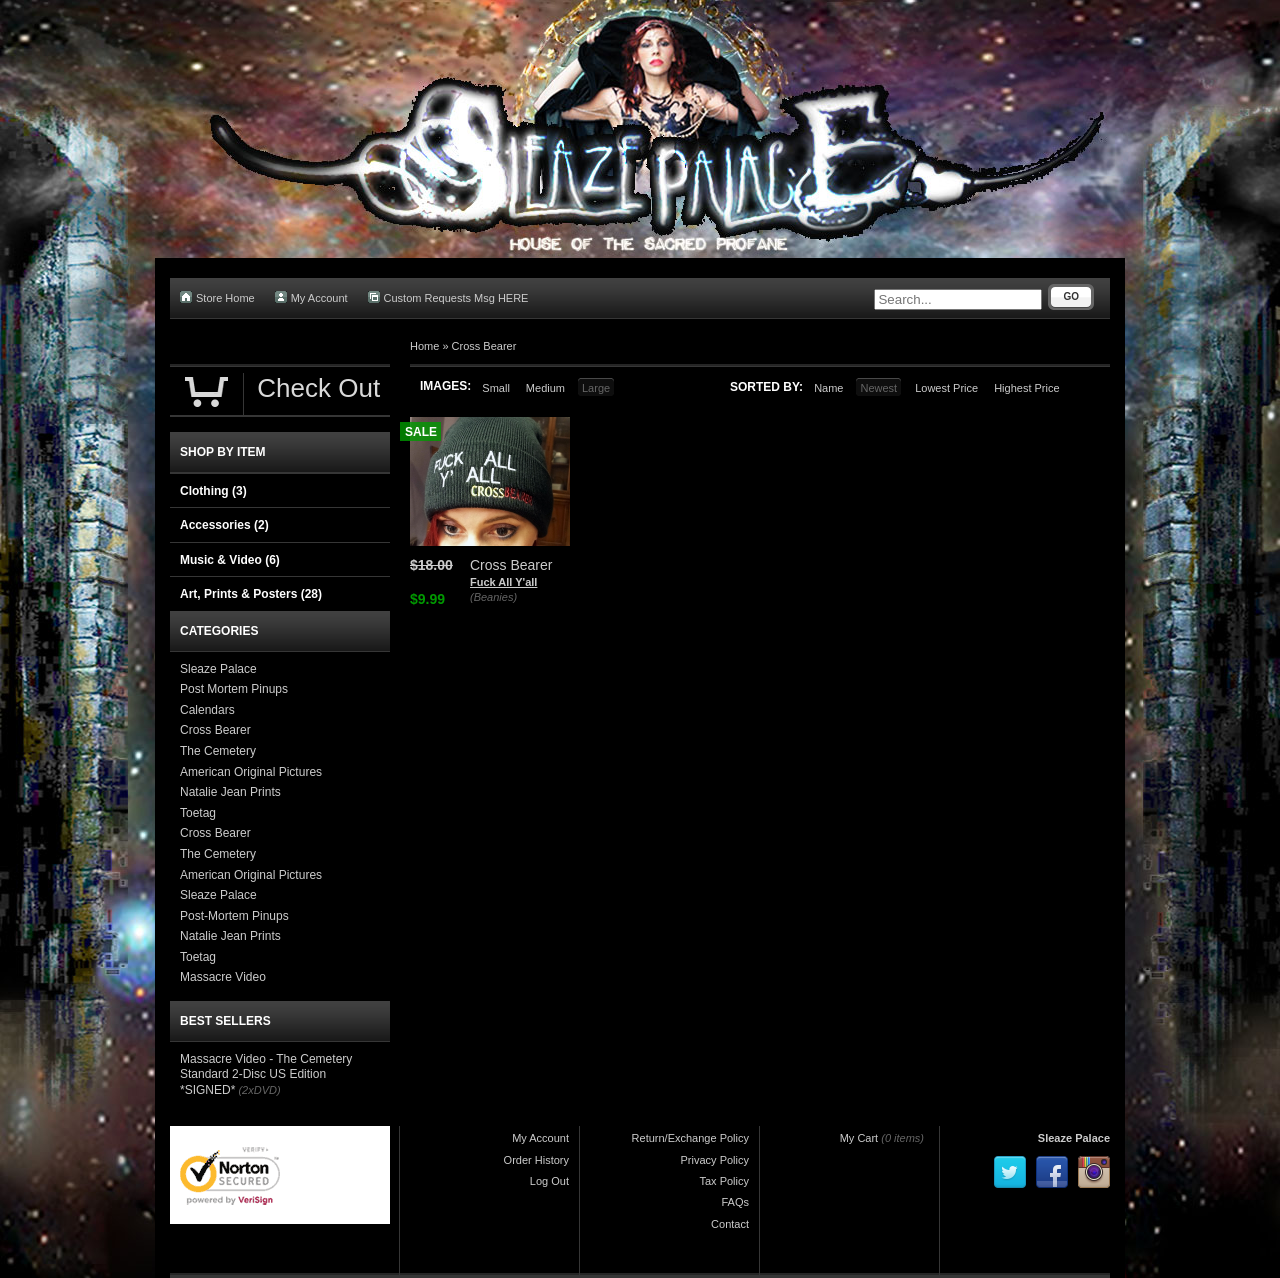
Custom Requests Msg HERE (448, 297)
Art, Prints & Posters (251, 594)
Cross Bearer (484, 346)
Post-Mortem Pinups (234, 916)
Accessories (224, 525)
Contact (730, 1224)
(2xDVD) (259, 1090)
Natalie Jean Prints (230, 792)
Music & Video (230, 560)
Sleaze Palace (218, 669)
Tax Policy (724, 1181)
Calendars (207, 710)
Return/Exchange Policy (690, 1138)
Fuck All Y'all (503, 582)
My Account (311, 297)
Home (424, 346)
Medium (545, 388)
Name (828, 388)
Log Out (549, 1181)
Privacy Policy (715, 1160)
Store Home (217, 297)
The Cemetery (218, 751)
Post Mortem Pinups (234, 689)
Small (496, 388)
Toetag (198, 813)
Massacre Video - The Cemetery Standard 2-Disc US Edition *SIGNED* (266, 1074)
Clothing (213, 491)
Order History (536, 1160)
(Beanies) (493, 597)
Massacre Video (223, 977)
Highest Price (1026, 388)
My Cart (859, 1138)
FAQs (735, 1202)
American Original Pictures (251, 772)
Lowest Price (946, 388)
